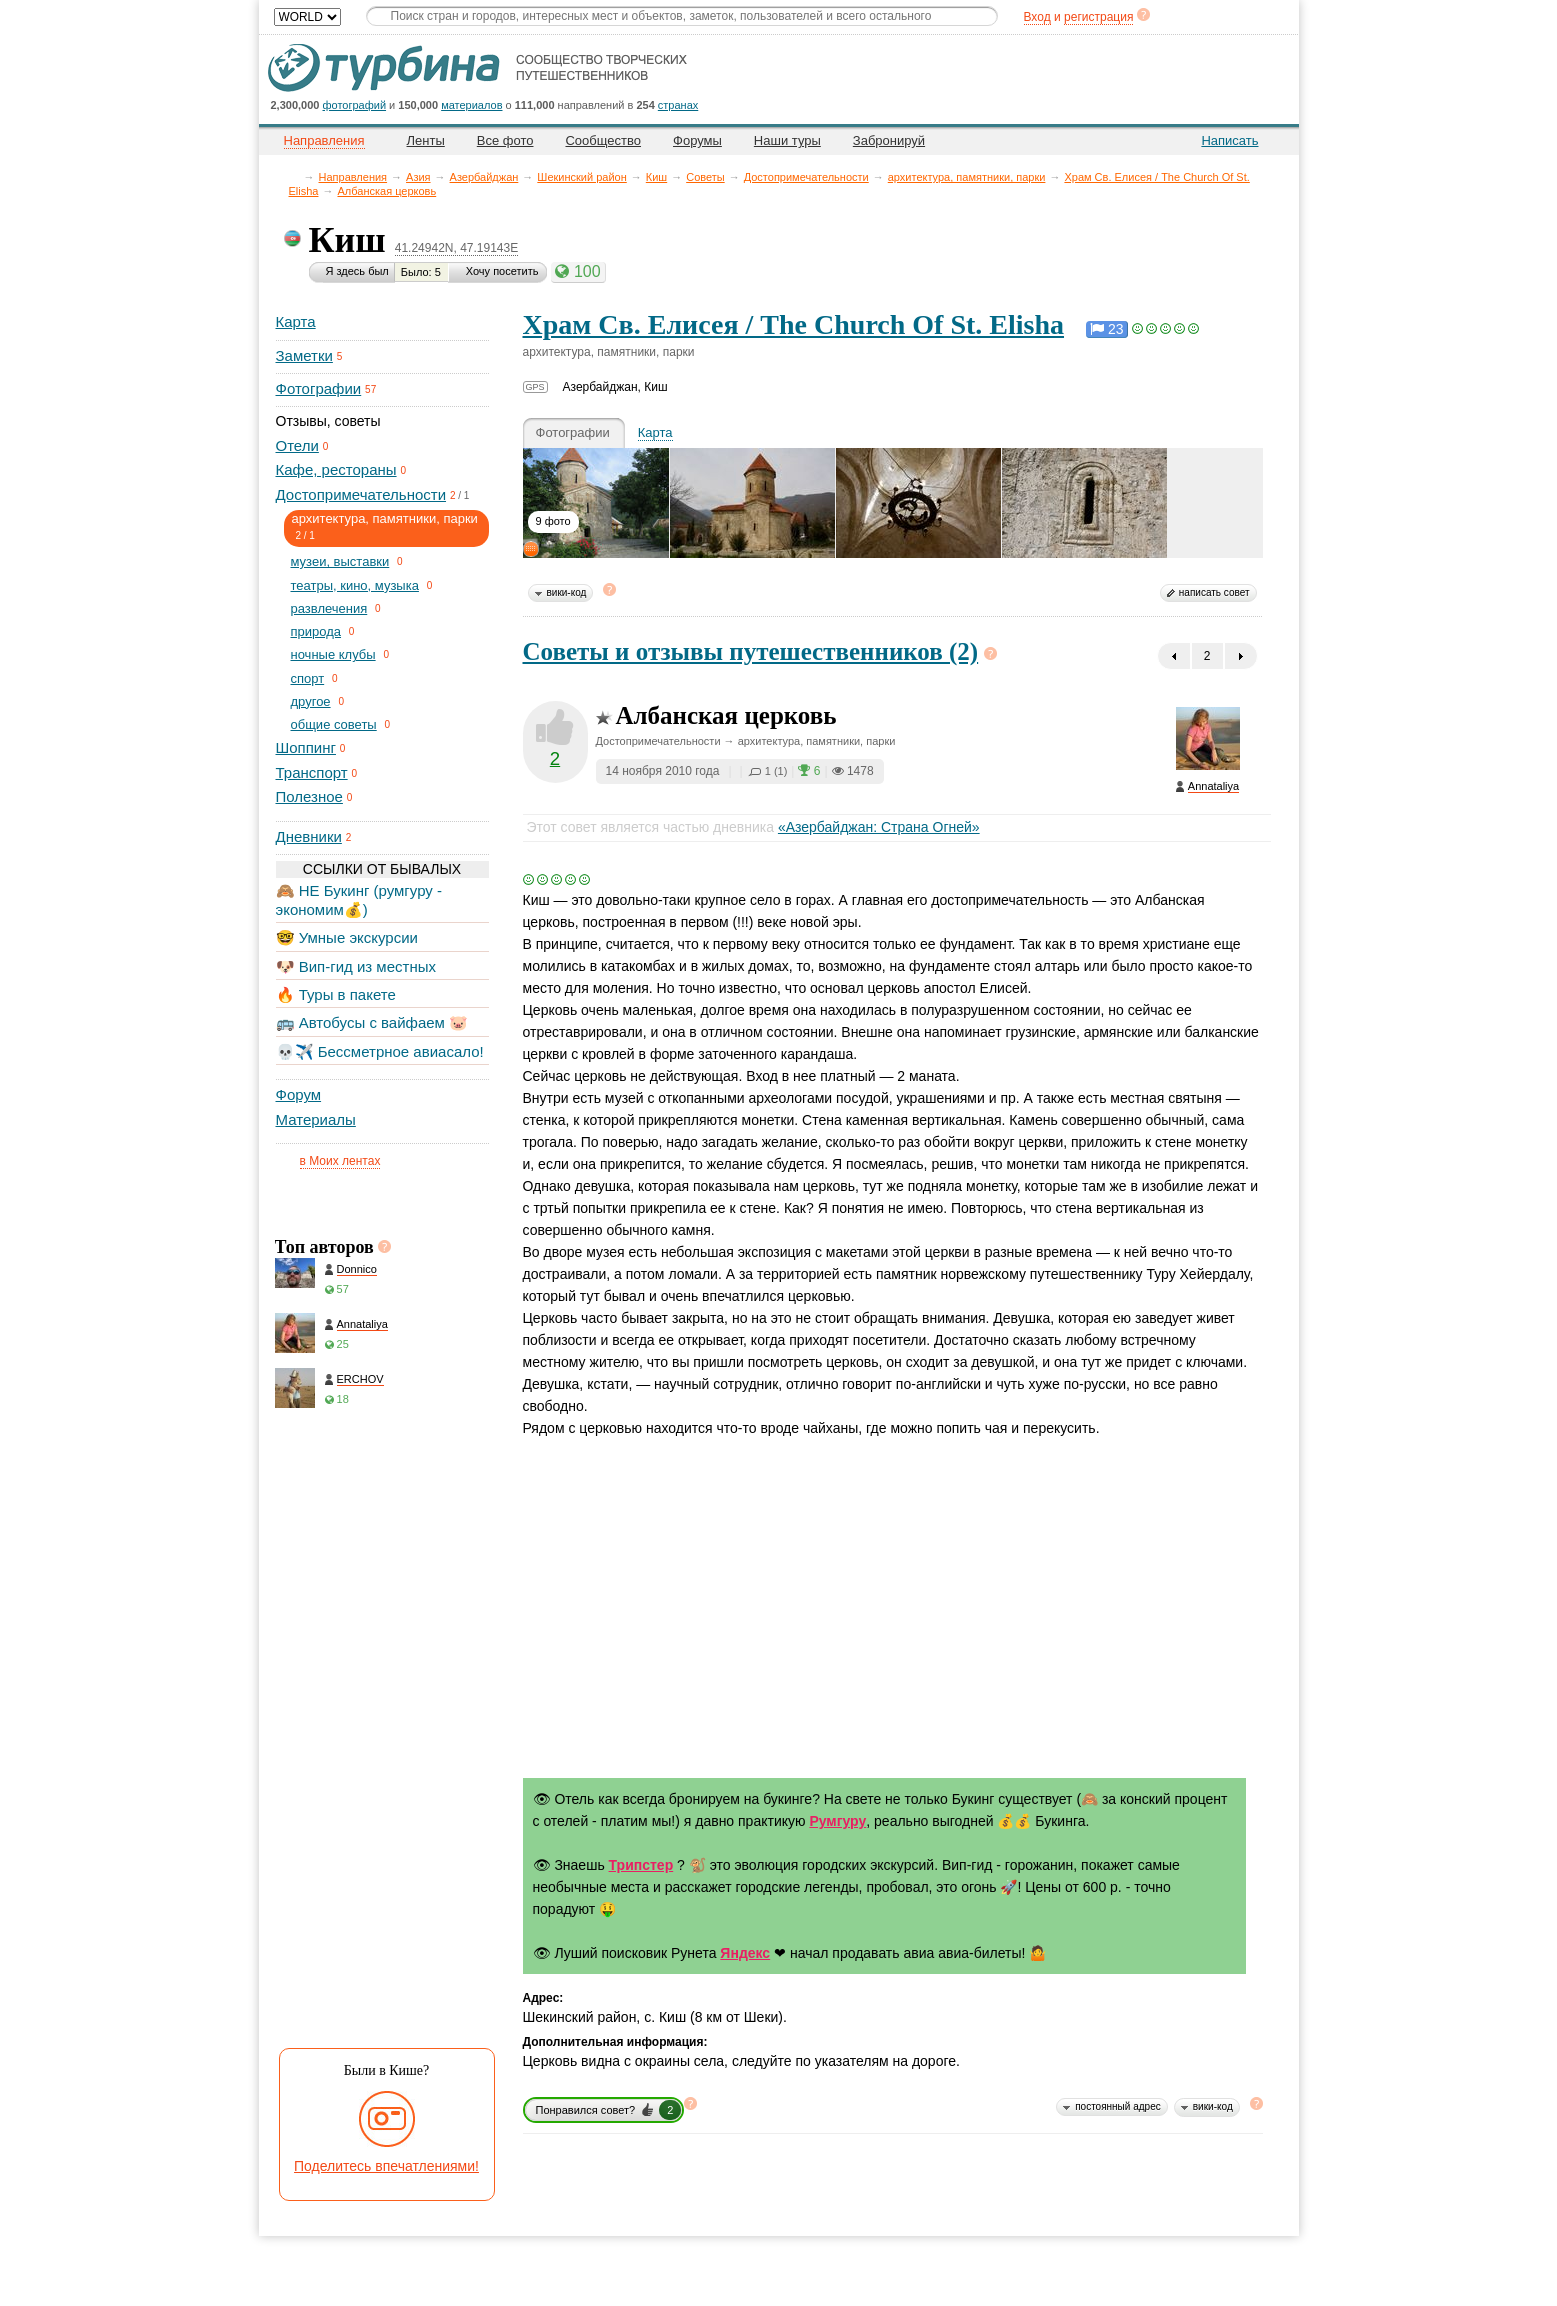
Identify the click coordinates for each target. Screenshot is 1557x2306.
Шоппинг (306, 747)
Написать (1229, 140)
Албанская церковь (386, 191)
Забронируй (889, 140)
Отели (297, 445)
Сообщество (603, 140)
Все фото (505, 140)
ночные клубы (333, 654)
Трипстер (641, 1865)
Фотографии (319, 388)
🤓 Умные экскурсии (347, 937)
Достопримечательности (806, 177)
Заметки (304, 355)
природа (316, 631)
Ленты (426, 140)
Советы (705, 177)
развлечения (329, 608)
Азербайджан (484, 177)
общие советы (334, 724)
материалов (471, 105)
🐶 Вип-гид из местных (356, 966)
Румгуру (837, 1821)
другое (311, 701)
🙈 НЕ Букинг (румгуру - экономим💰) (359, 899)
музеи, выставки (340, 561)
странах (678, 105)
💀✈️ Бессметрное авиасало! (380, 1051)
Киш (656, 177)
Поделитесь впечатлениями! (386, 2166)
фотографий (355, 105)
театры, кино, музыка (355, 585)
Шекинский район (581, 177)
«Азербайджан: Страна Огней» (879, 827)
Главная (294, 176)
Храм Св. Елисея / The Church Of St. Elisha (794, 324)
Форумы (697, 140)
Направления (353, 177)
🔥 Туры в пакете (336, 994)
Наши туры (787, 140)
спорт (308, 678)
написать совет (1214, 592)
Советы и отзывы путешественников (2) (751, 651)
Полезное (309, 796)
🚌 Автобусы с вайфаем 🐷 (372, 1022)
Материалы (316, 1119)
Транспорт (312, 772)
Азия (418, 177)
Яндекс (745, 1953)
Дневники (309, 836)
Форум (299, 1094)
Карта (296, 321)
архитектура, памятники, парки (967, 177)
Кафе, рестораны (336, 469)
